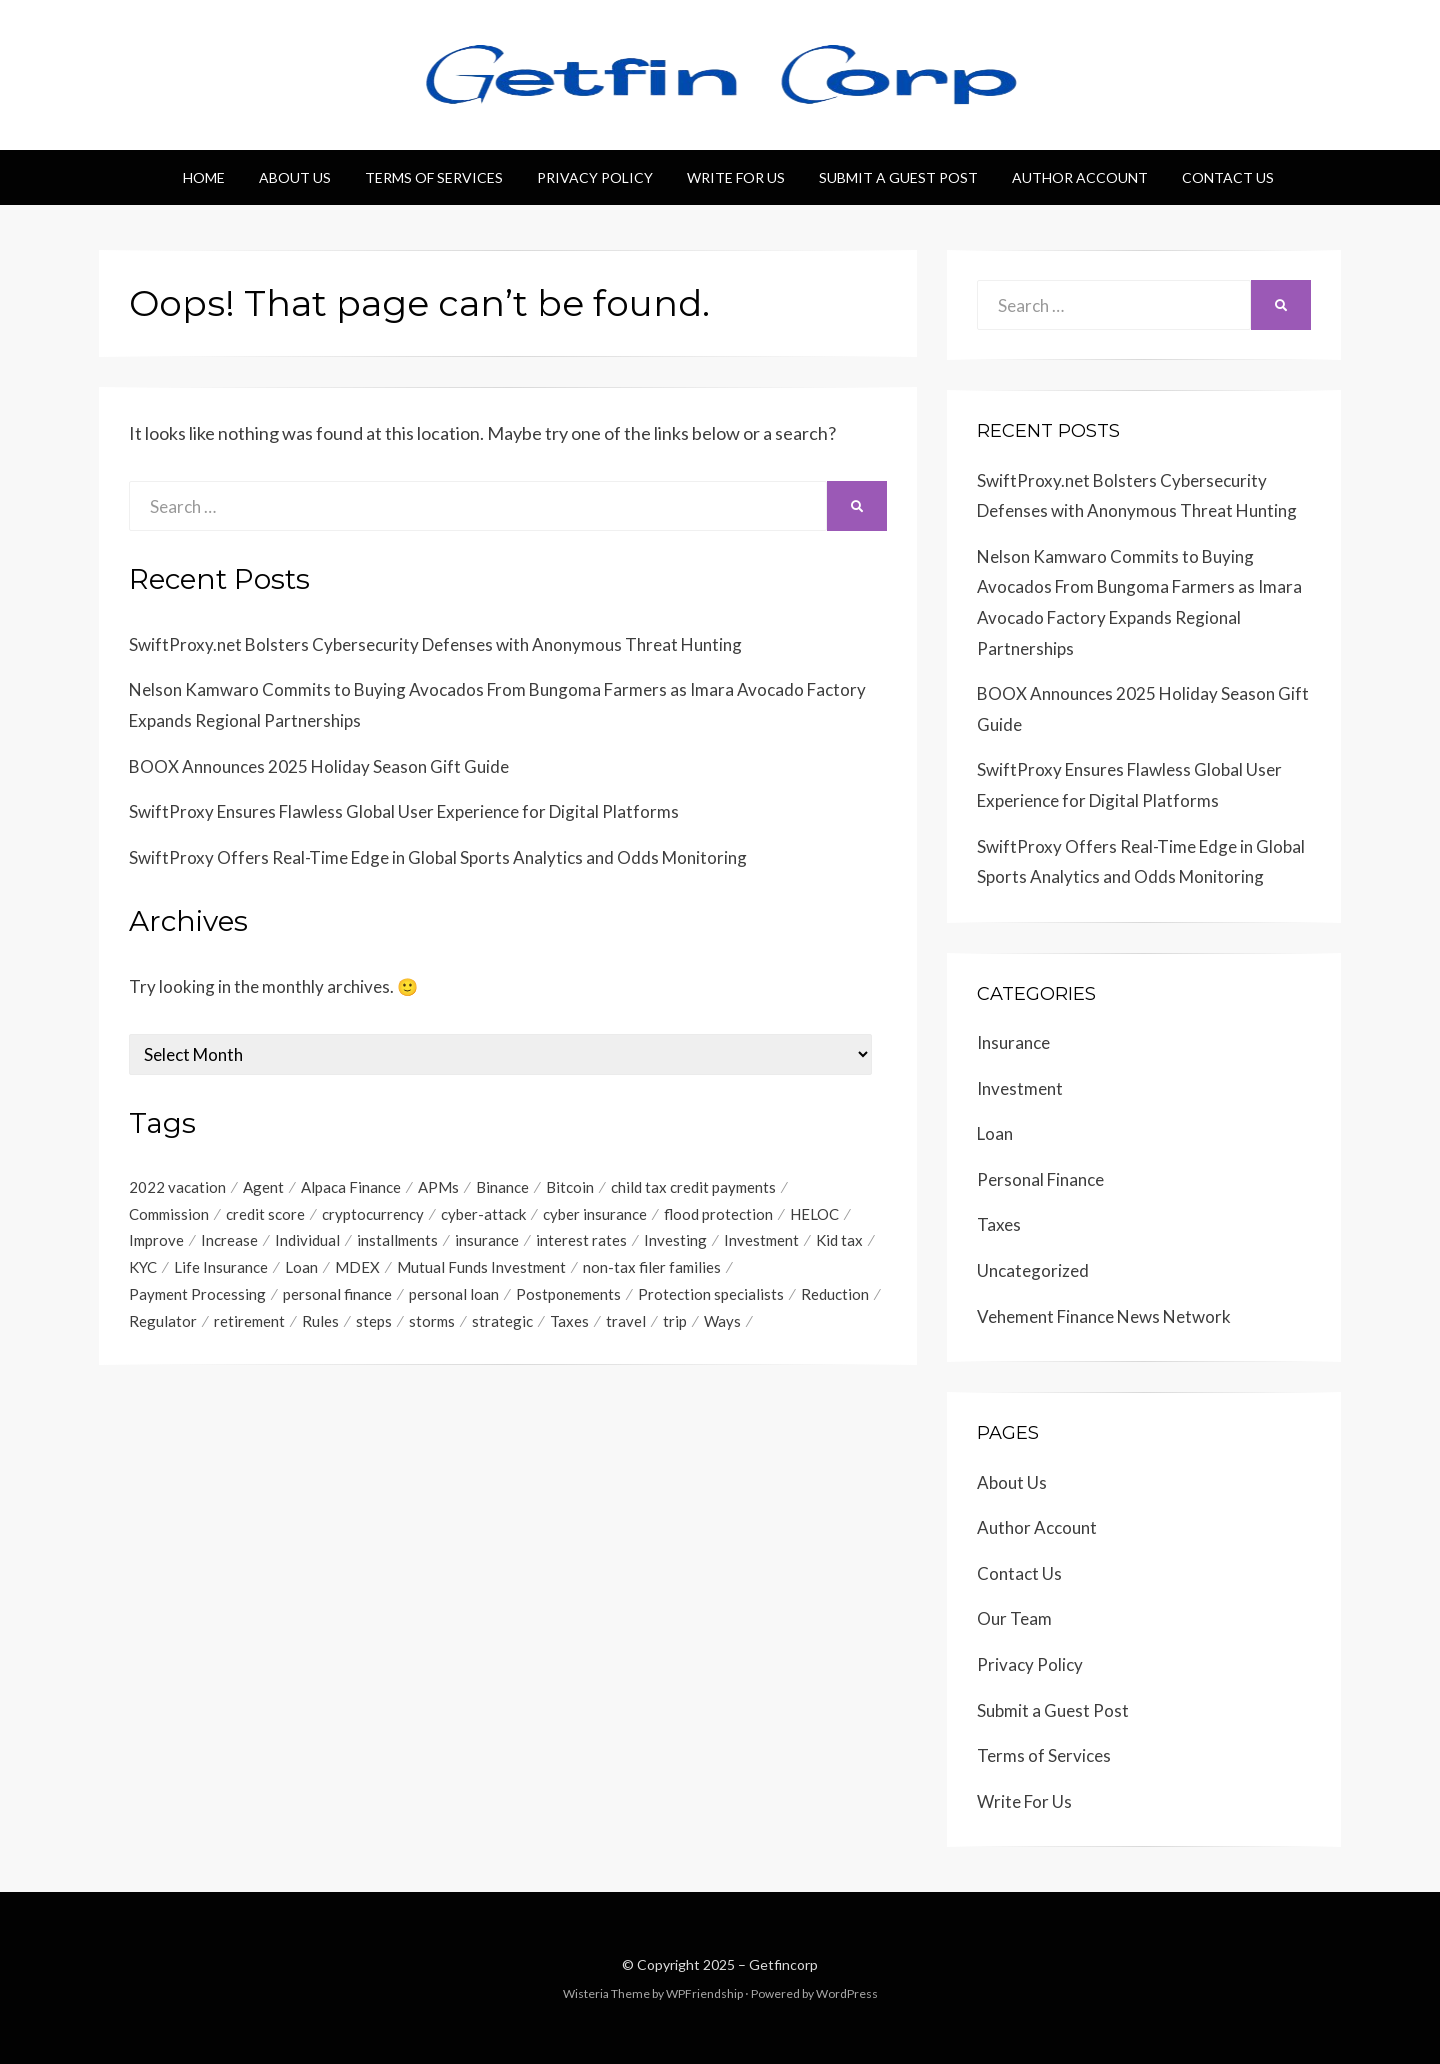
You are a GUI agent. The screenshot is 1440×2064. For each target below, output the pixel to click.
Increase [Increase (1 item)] (229, 1241)
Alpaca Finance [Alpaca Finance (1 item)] (351, 1187)
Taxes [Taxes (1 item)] (569, 1322)
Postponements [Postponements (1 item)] (568, 1295)
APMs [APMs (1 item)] (438, 1187)
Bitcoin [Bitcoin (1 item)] (570, 1187)
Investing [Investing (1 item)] (675, 1241)
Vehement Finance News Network (1104, 1316)
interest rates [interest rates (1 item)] (581, 1241)
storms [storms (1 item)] (432, 1322)
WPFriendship (704, 1993)
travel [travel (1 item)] (626, 1322)
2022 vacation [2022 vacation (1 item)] (177, 1187)
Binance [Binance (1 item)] (502, 1187)
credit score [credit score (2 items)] (265, 1214)
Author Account (1080, 177)
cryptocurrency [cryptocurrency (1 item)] (373, 1214)
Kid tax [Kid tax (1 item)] (839, 1241)
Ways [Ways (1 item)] (722, 1322)
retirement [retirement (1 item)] (249, 1322)
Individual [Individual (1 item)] (307, 1241)
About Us (295, 177)
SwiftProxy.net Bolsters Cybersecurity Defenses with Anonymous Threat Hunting (435, 644)
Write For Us (736, 177)
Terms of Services (434, 177)
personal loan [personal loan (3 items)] (454, 1295)
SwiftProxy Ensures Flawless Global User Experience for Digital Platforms (404, 811)
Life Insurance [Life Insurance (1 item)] (221, 1268)
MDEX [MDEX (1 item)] (357, 1268)
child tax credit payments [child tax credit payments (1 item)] (693, 1187)
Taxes (999, 1224)
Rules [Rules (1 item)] (320, 1322)
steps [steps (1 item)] (374, 1322)
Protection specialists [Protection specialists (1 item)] (711, 1295)
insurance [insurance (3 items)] (487, 1241)
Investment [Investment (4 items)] (761, 1241)
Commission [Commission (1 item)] (169, 1214)
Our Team (1014, 1618)
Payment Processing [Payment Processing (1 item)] (197, 1295)
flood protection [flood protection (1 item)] (718, 1214)
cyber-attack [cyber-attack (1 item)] (483, 1214)
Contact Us (1228, 177)
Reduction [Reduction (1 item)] (835, 1295)
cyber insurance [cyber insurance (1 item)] (595, 1214)
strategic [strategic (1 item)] (502, 1322)
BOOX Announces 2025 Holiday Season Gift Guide (319, 766)
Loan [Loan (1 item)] (301, 1268)
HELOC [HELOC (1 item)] (814, 1214)
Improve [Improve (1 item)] (156, 1241)
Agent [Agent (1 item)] (263, 1187)
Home (204, 177)
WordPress (847, 1993)
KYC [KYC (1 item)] (143, 1268)
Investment (1020, 1088)
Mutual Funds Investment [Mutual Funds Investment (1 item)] (481, 1268)
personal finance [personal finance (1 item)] (337, 1295)
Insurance (1013, 1042)
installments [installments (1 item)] (397, 1241)
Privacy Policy (595, 177)
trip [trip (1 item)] (675, 1322)
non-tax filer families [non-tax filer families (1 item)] (652, 1268)
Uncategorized (1033, 1270)
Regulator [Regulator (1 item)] (163, 1322)
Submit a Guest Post (898, 177)
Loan (995, 1133)
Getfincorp (783, 1964)
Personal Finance (1040, 1179)
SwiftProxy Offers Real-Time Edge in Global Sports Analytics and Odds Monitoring (438, 857)
